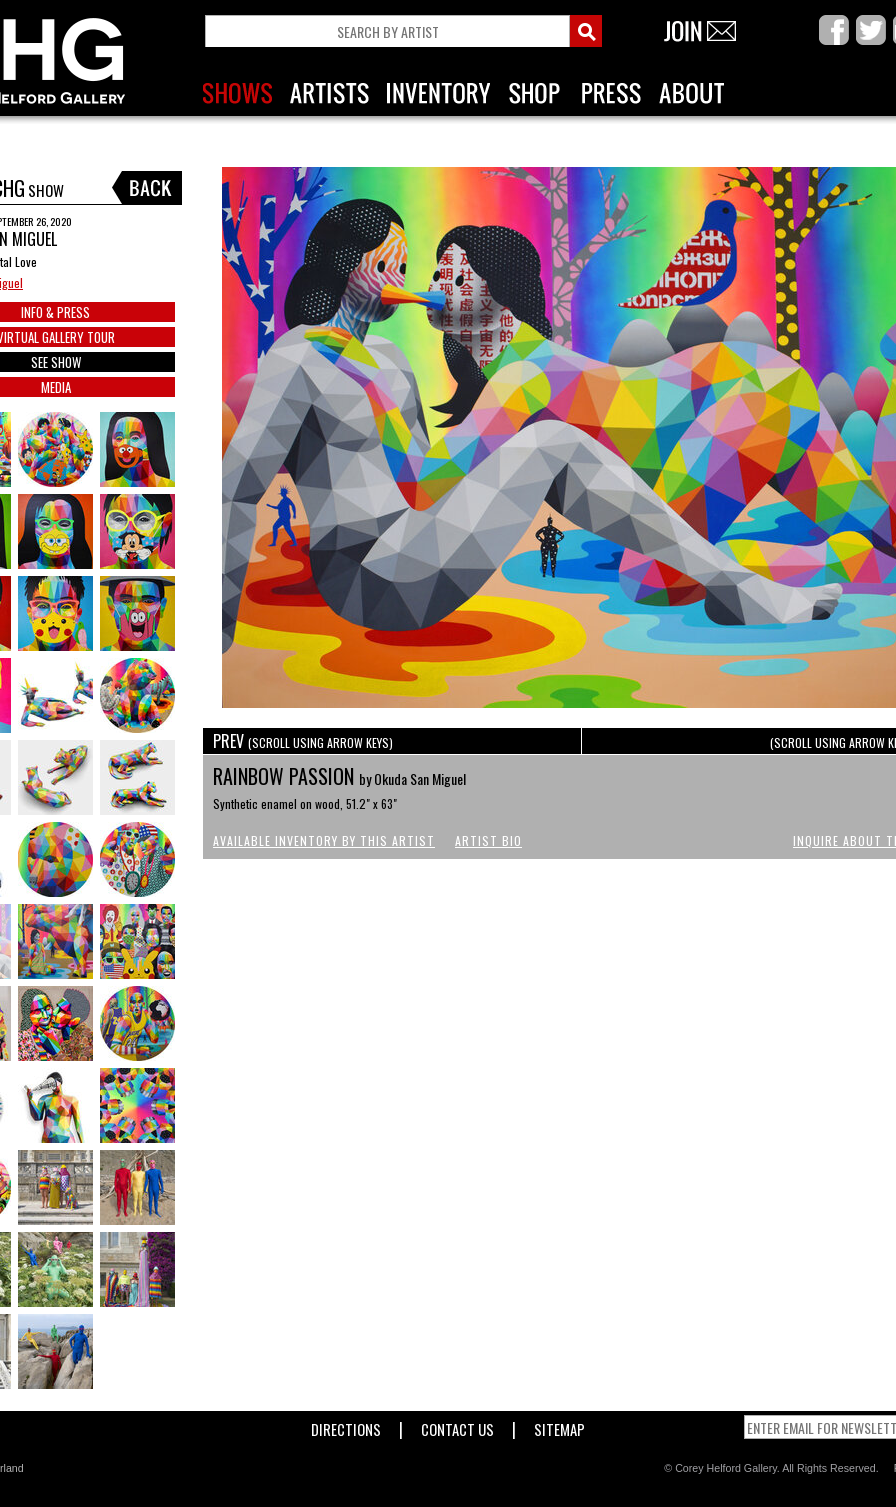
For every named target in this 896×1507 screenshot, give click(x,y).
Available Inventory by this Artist (324, 840)
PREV (303, 741)
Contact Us (457, 1425)
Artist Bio (488, 840)
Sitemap (559, 1425)
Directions (346, 1425)
